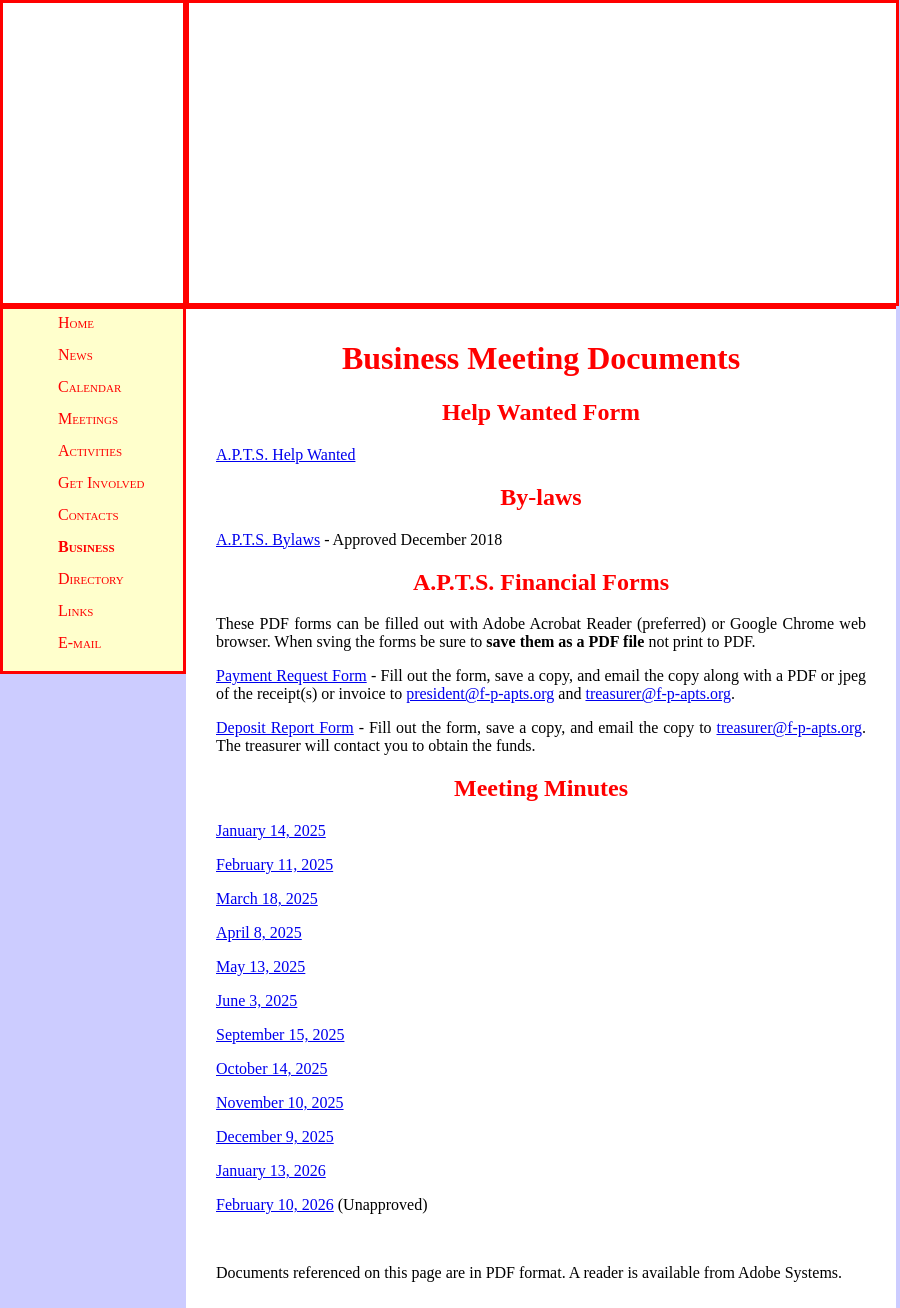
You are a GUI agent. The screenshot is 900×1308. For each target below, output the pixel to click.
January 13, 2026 (271, 1170)
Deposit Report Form (285, 727)
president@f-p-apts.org (480, 693)
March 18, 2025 (267, 898)
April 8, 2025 (259, 932)
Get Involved (101, 482)
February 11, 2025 (274, 864)
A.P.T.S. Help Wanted (285, 454)
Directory (91, 578)
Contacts (88, 514)
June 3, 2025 (256, 1000)
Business (86, 546)
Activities (90, 450)
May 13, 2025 (260, 966)
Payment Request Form (291, 675)
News (75, 354)
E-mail (79, 642)
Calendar (89, 386)
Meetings (88, 418)
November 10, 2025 (280, 1102)
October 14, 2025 (272, 1068)
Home (76, 322)
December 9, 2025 (275, 1136)
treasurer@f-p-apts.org (658, 693)
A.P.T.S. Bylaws (268, 539)
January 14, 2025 (271, 830)
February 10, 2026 (275, 1204)
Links (75, 610)
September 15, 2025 (280, 1034)
